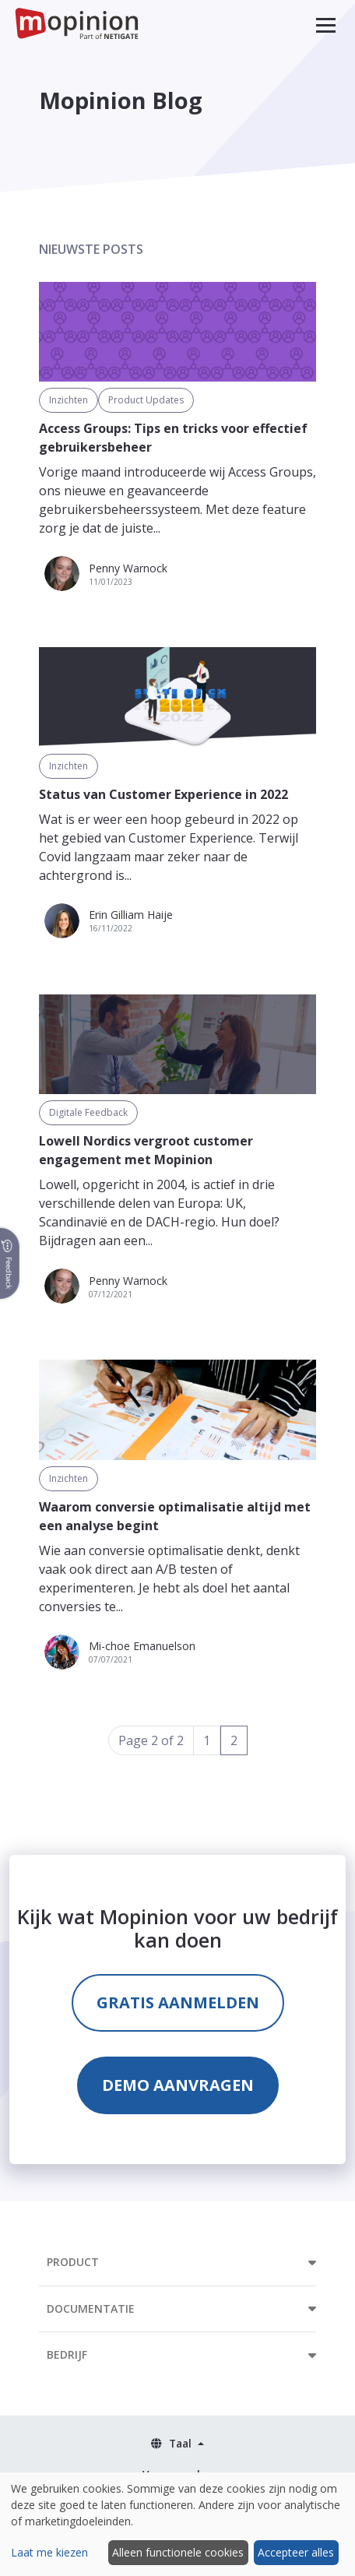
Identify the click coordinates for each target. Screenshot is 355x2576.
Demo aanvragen (178, 2085)
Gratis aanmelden (178, 2002)
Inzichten (68, 399)
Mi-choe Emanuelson (142, 1645)
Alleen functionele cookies (178, 2552)
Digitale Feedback (88, 1112)
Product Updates (146, 399)
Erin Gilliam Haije (131, 914)
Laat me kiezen (49, 2552)
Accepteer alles (296, 2552)
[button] (326, 25)
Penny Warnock (128, 568)
